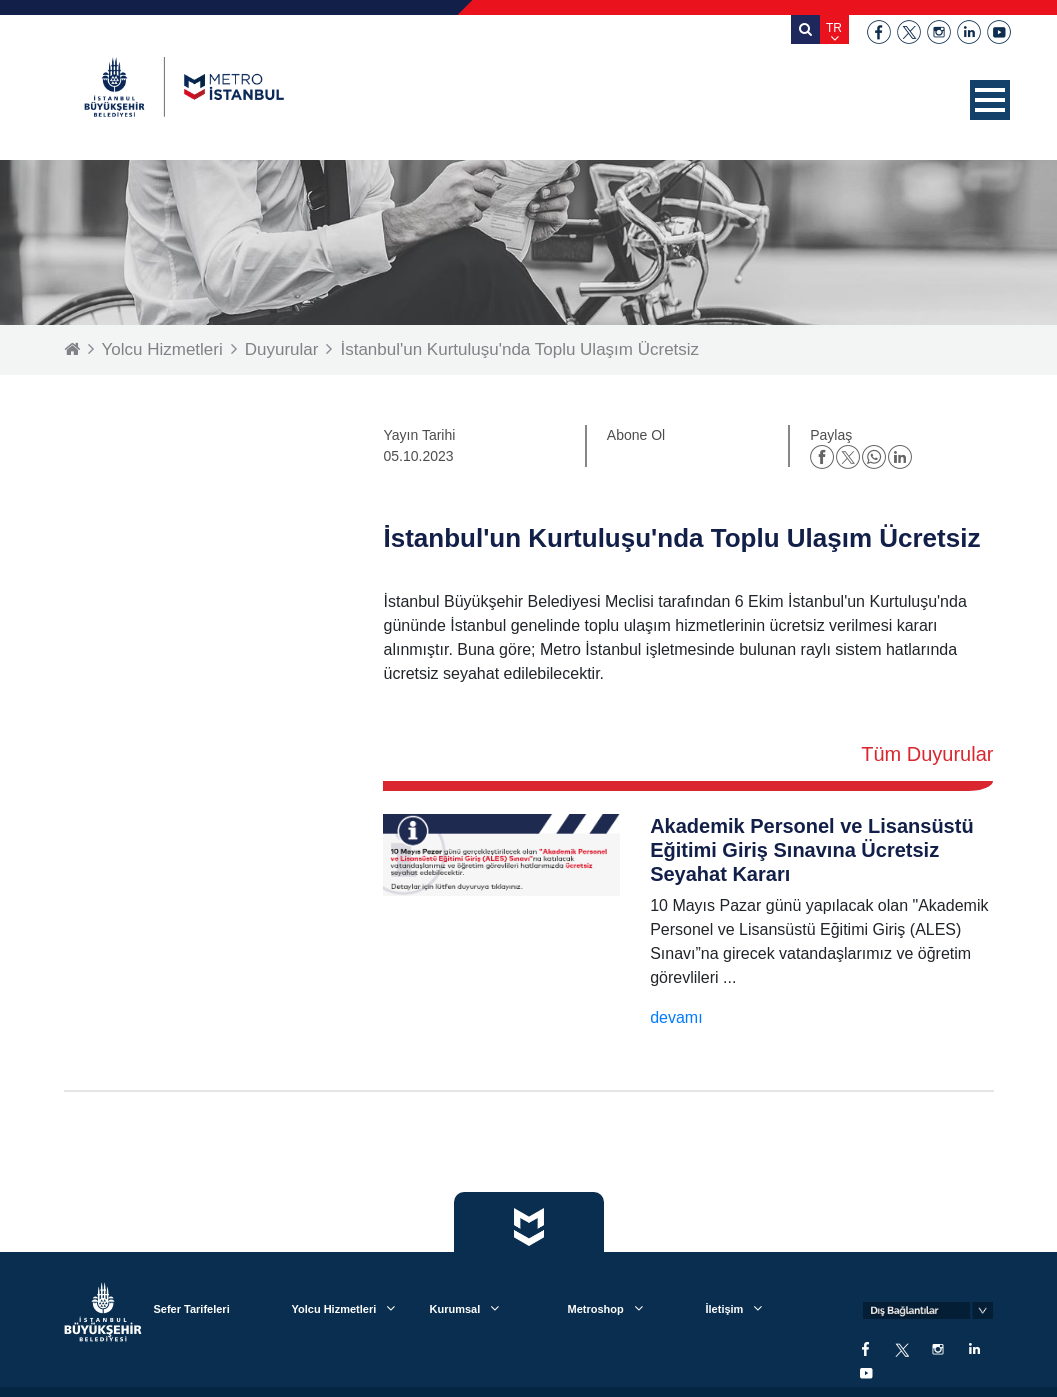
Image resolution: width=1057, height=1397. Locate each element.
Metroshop (595, 1309)
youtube (999, 32)
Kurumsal (454, 1309)
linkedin (969, 32)
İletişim (724, 1309)
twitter (909, 32)
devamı (676, 1017)
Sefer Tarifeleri (191, 1309)
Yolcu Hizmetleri (162, 349)
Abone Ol (636, 435)
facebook (879, 32)
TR (834, 28)
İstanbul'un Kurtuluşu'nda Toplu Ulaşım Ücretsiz (519, 349)
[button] (990, 100)
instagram (939, 32)
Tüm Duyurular (927, 754)
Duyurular (282, 349)
